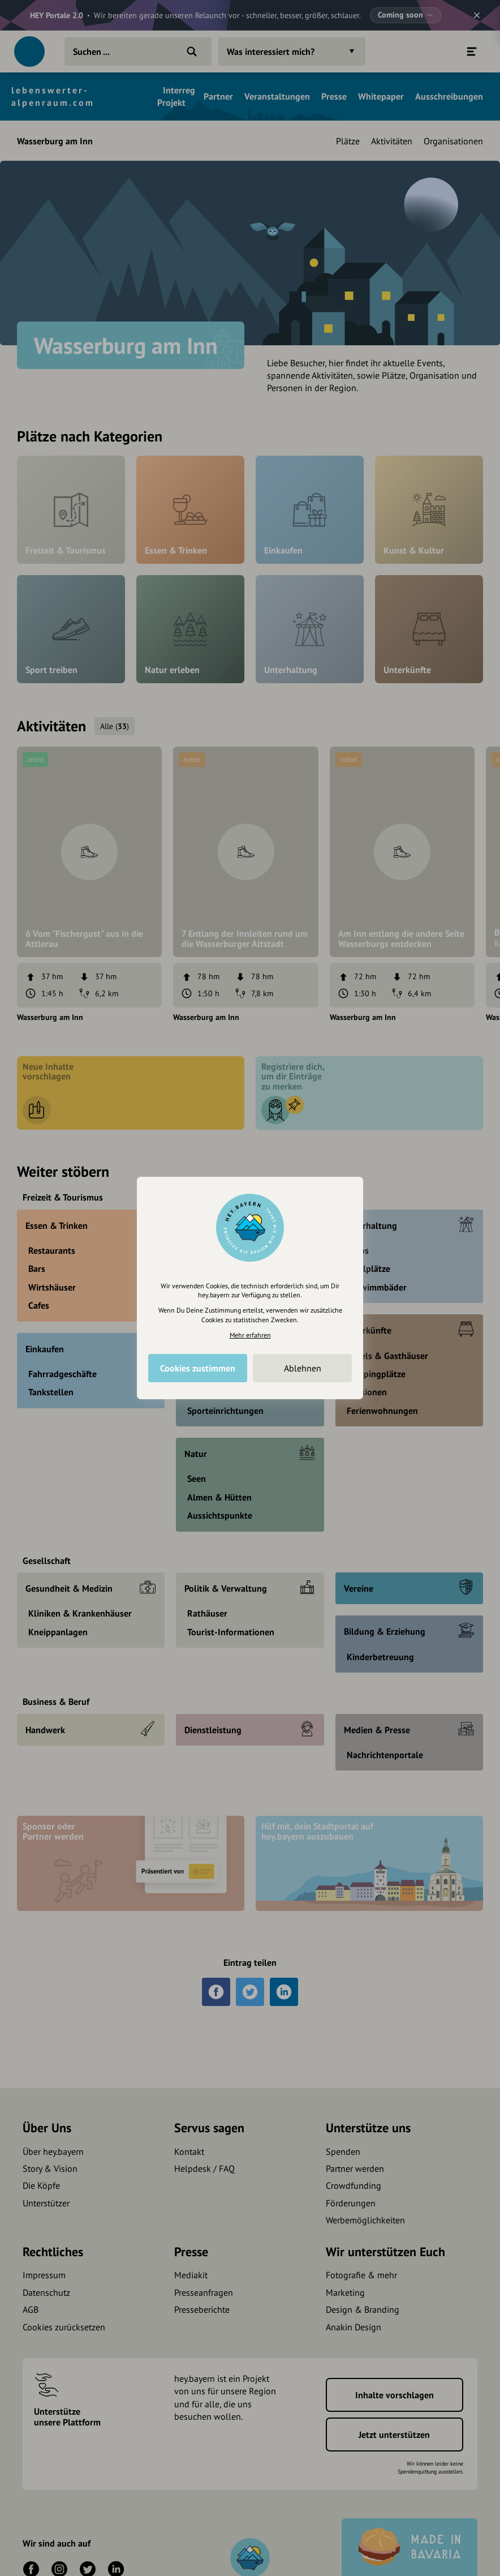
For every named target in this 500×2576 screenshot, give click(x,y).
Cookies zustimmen (197, 1368)
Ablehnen (302, 1368)
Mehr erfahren (250, 1335)
